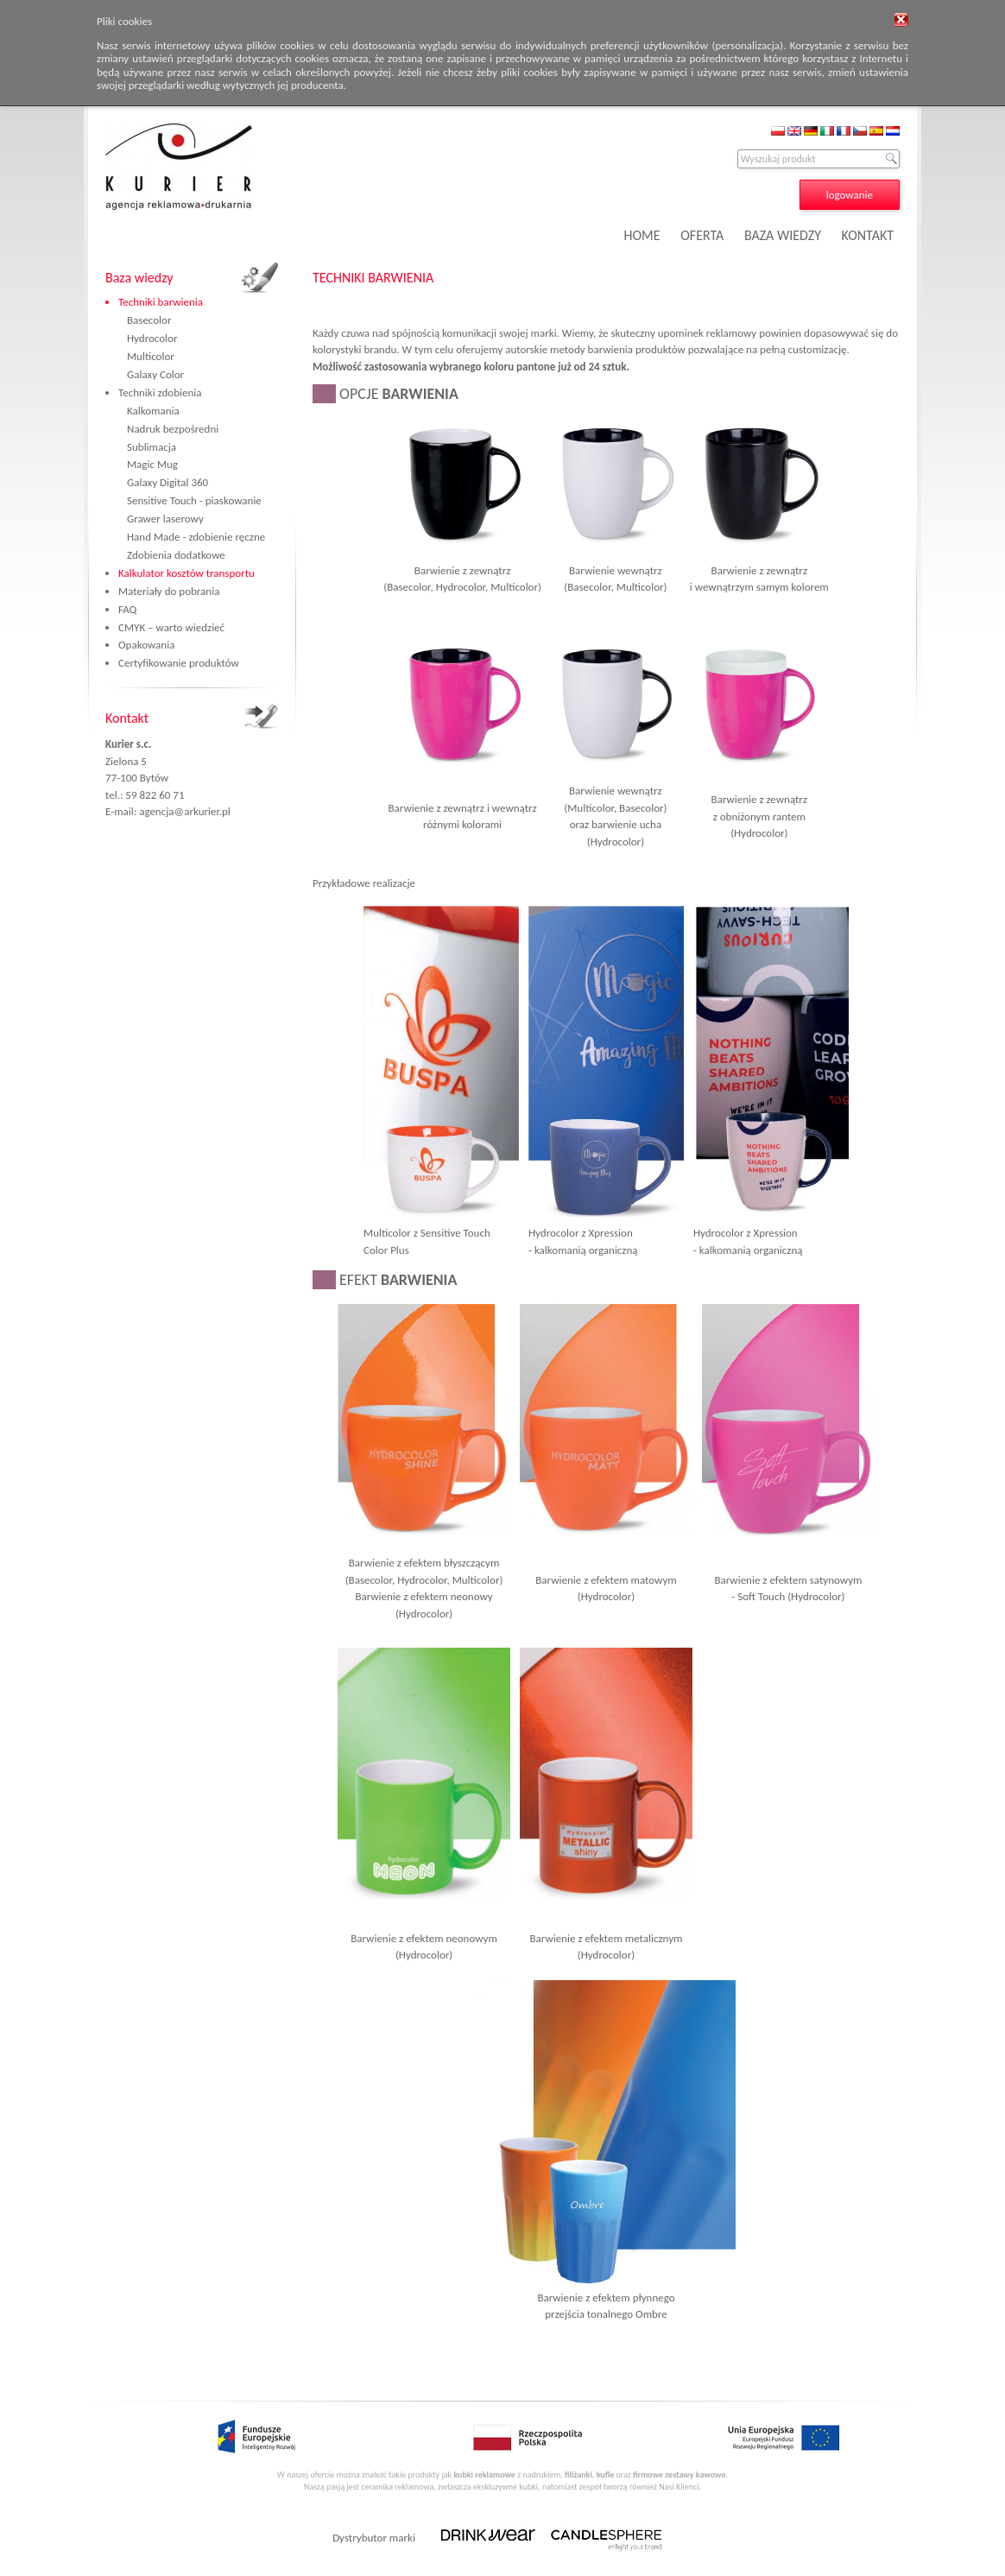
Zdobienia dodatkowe (176, 554)
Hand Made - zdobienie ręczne (196, 536)
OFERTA (702, 235)
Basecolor (149, 319)
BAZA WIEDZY (782, 235)
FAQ (127, 609)
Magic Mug (152, 464)
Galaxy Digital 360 (167, 482)
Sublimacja (151, 446)
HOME (642, 235)
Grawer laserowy (165, 518)
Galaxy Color (155, 374)
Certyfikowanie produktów (178, 662)
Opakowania (146, 644)
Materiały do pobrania (168, 591)
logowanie (849, 194)
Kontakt (127, 718)
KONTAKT (868, 235)
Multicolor (150, 356)
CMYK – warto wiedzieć (171, 627)
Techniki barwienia (160, 301)
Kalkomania (153, 410)
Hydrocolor (152, 338)
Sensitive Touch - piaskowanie (194, 500)
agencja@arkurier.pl (185, 811)
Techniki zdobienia (159, 392)
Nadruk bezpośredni (172, 428)
